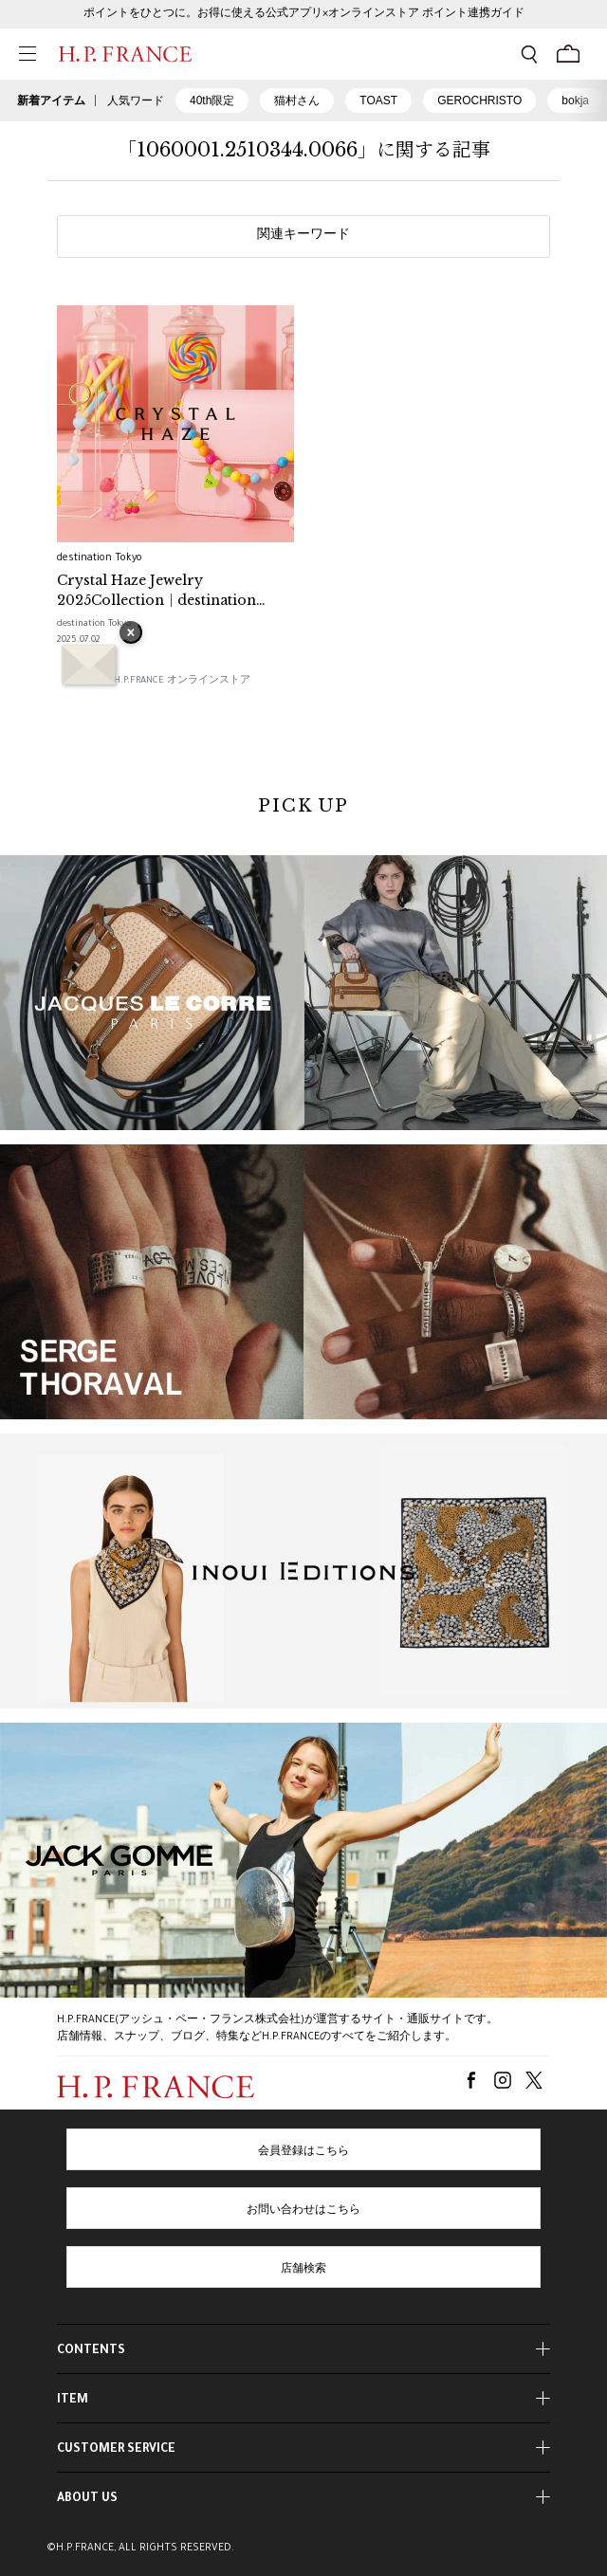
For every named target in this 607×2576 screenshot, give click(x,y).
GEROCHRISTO (479, 100)
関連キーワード (303, 236)
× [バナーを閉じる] (131, 634)
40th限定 (212, 100)
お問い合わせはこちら (303, 2211)
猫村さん (297, 100)
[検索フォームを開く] (529, 54)
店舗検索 (303, 2269)
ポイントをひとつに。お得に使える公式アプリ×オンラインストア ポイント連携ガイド (303, 14)
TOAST (378, 100)
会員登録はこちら (303, 2152)
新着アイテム (51, 100)
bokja (575, 100)
